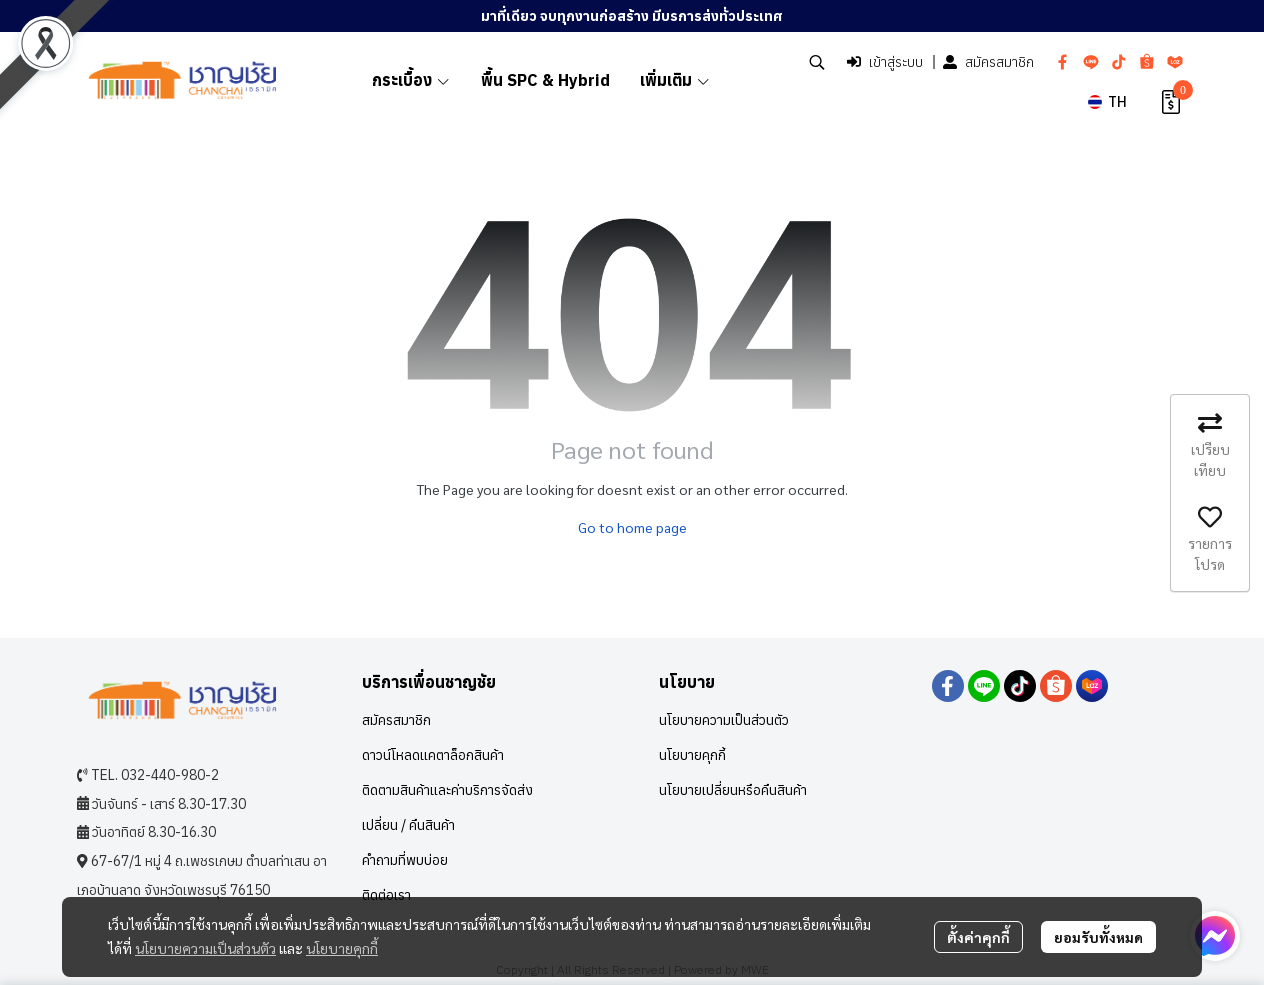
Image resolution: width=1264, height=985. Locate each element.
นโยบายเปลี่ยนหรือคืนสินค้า (733, 790)
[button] (817, 62)
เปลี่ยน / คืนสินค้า (408, 825)
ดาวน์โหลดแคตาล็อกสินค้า (433, 755)
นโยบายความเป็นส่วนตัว (205, 948)
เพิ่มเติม (675, 80)
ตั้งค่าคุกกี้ (978, 937)
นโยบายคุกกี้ (342, 948)
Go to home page (632, 527)
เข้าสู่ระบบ (885, 62)
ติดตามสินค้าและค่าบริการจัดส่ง (447, 790)
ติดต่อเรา (386, 895)
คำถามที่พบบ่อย (405, 860)
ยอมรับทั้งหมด (1098, 937)
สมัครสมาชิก (988, 62)
